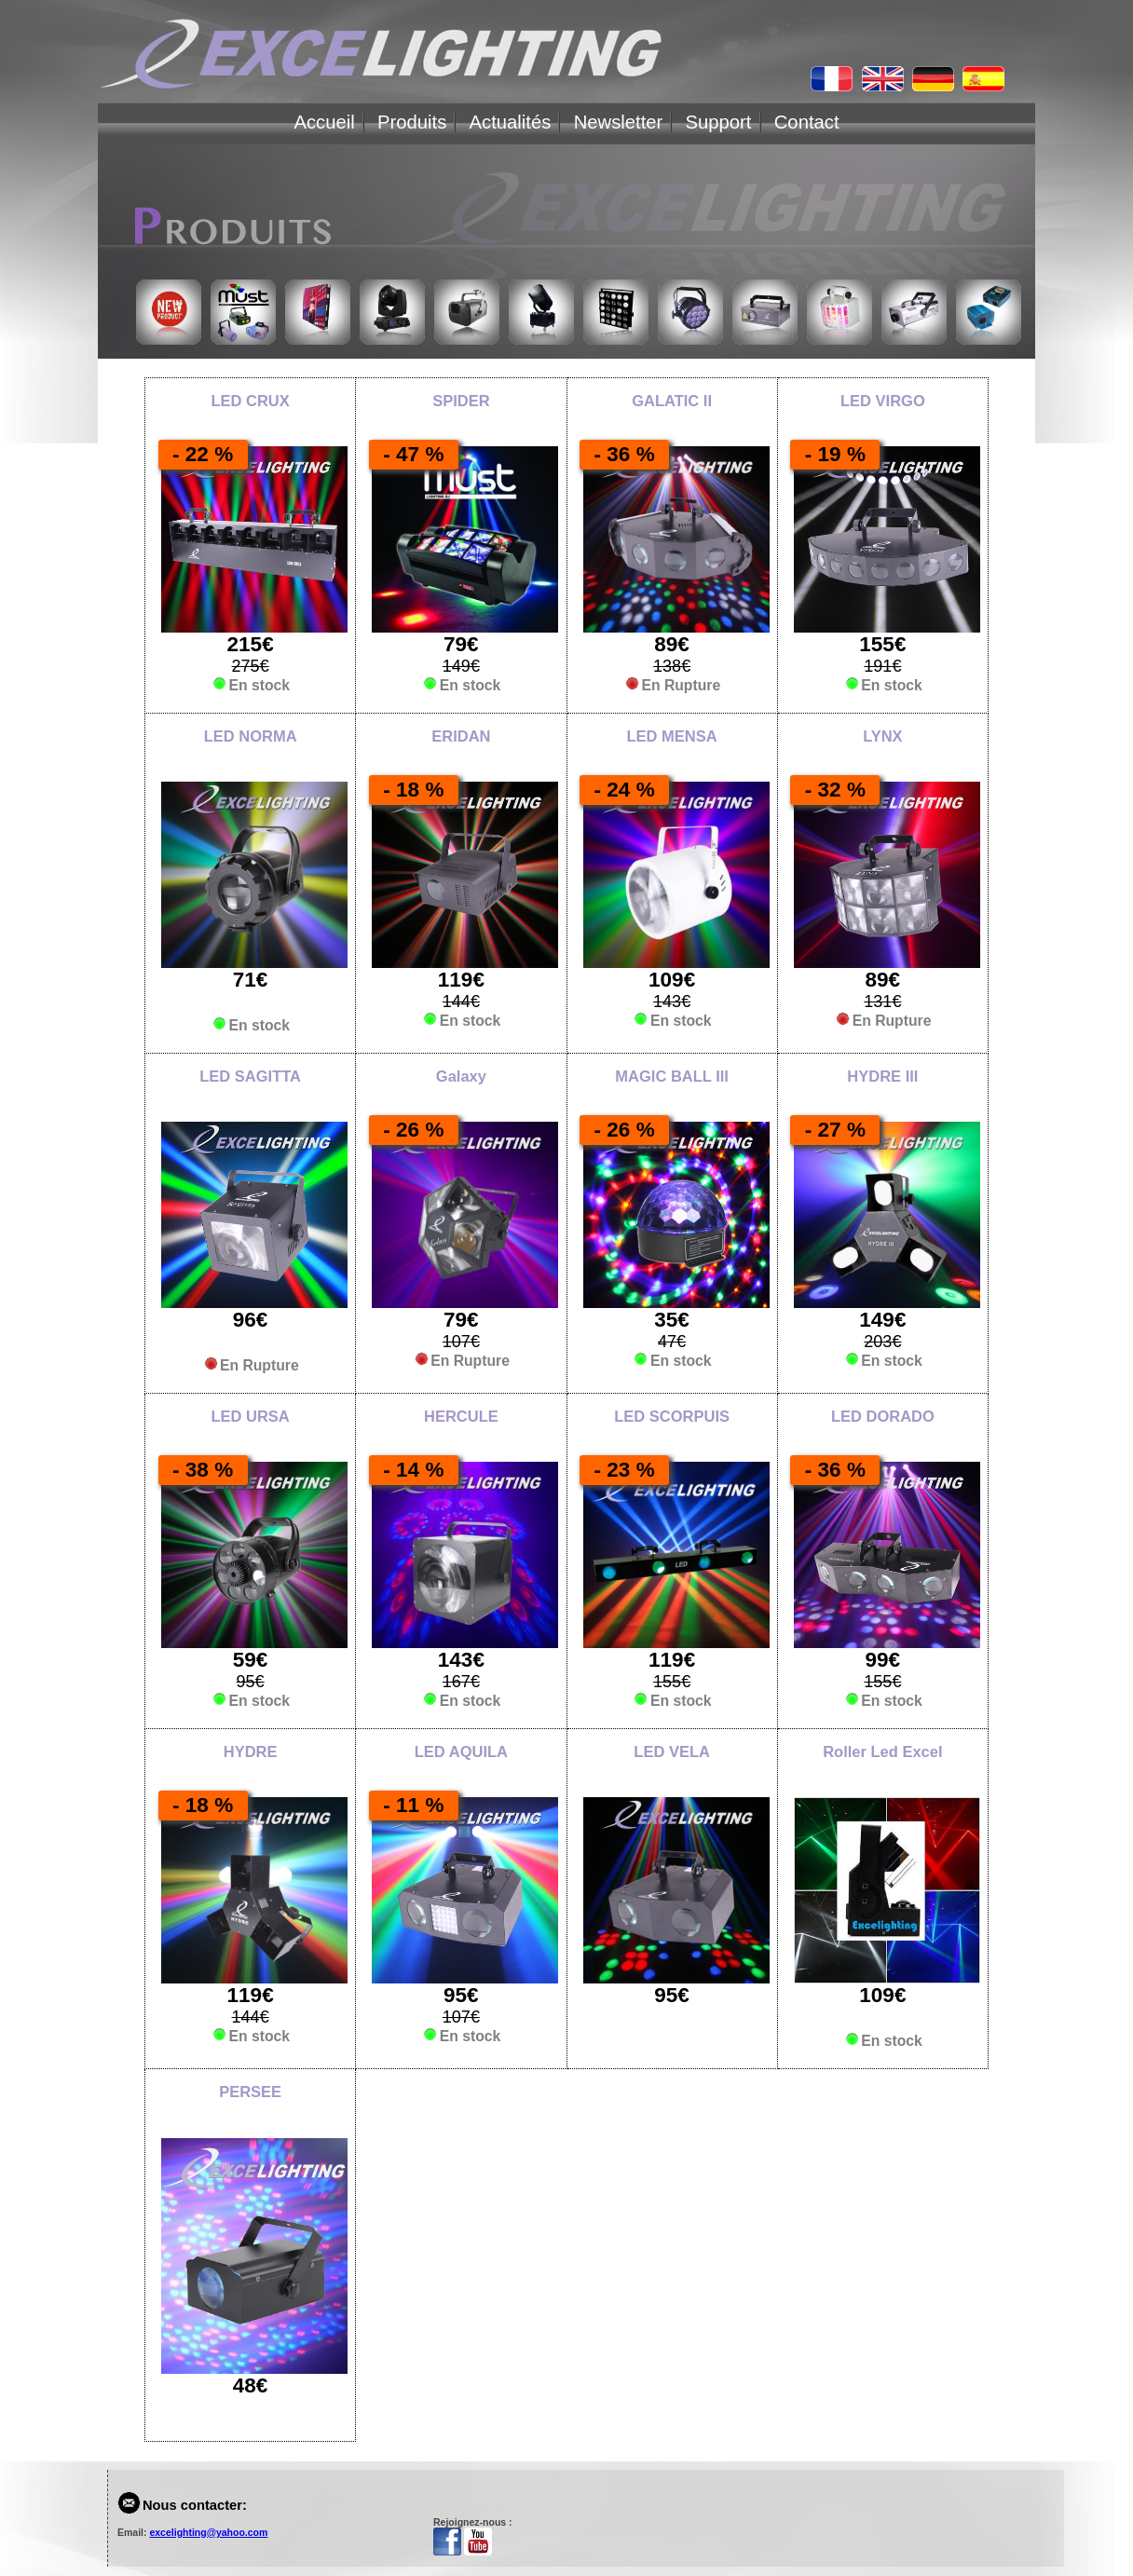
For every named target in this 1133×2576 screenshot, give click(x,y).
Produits (411, 122)
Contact (807, 122)
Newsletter (618, 122)
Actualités (511, 122)
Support (719, 122)
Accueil (323, 122)
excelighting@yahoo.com (208, 2532)
